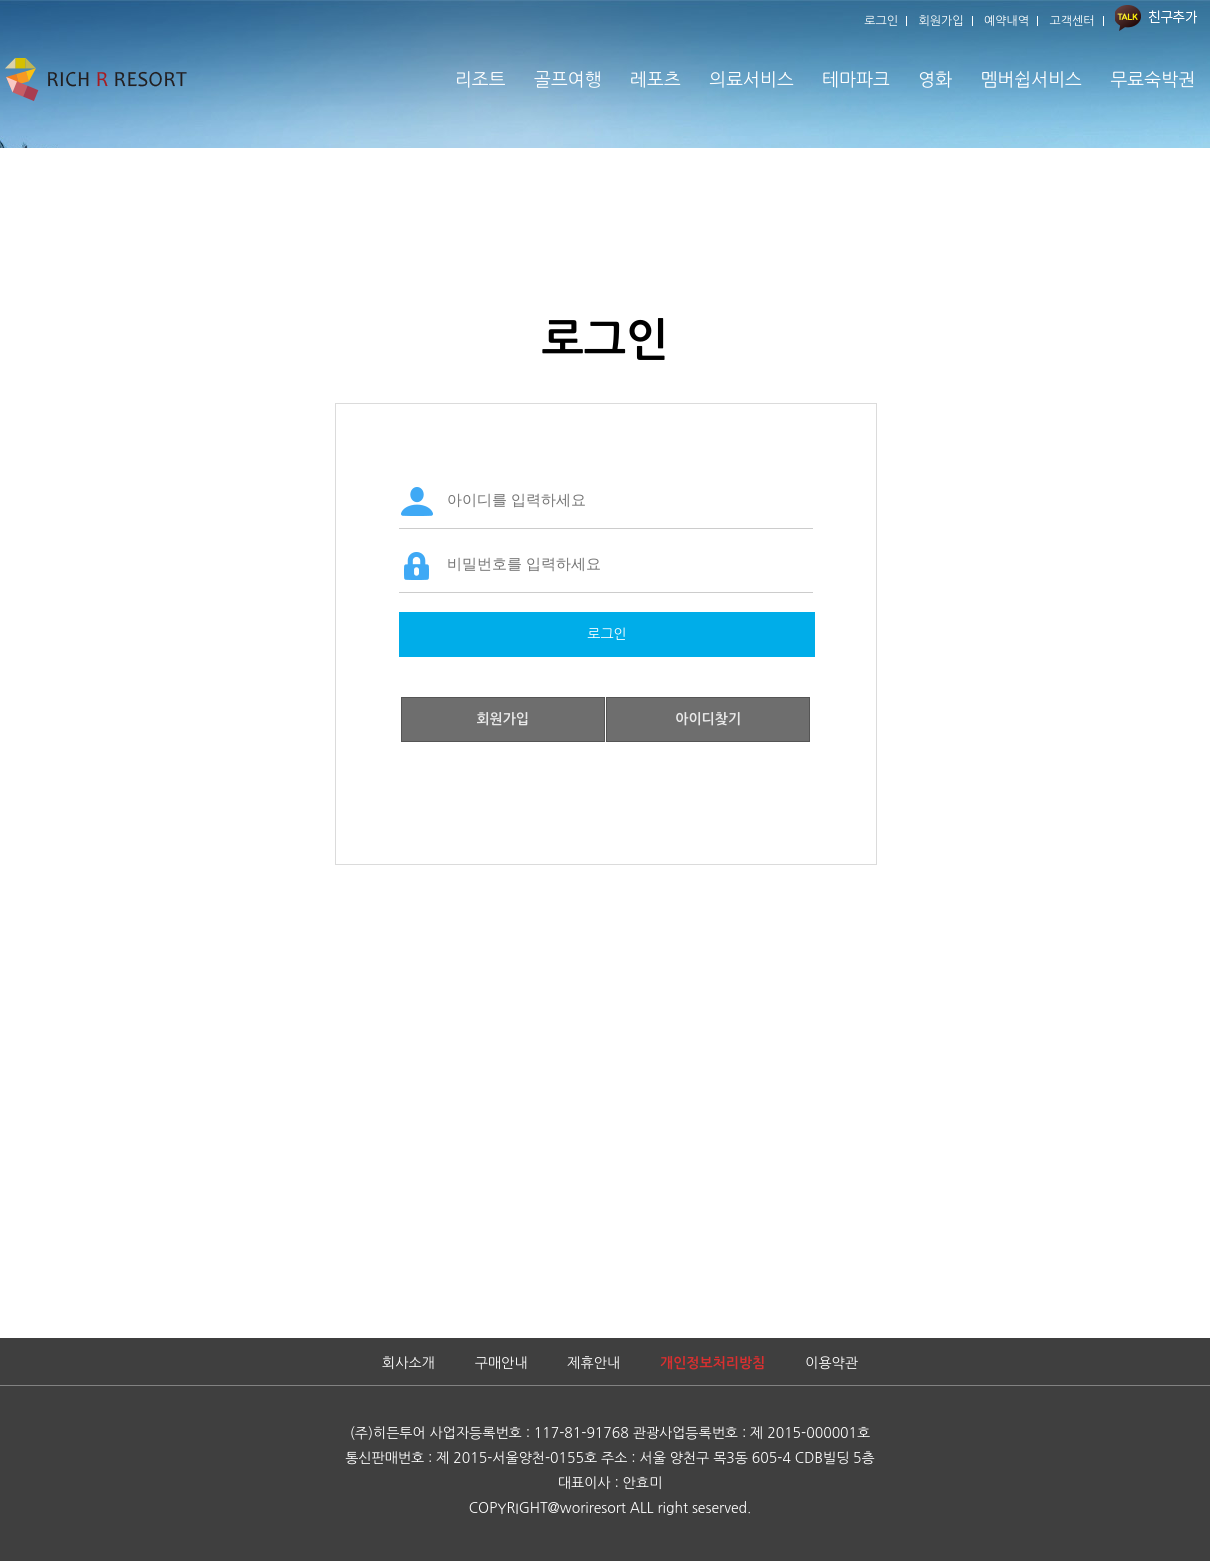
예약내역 (1006, 21)
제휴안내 (593, 1363)
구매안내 (501, 1363)
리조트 (480, 80)
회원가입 (941, 21)
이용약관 (831, 1363)
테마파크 (856, 80)
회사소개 (408, 1363)
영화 (935, 80)
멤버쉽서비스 (1031, 80)
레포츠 (655, 80)
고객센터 (1072, 21)
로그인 (881, 21)
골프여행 (568, 80)
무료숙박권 (1152, 80)
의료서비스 (751, 80)
